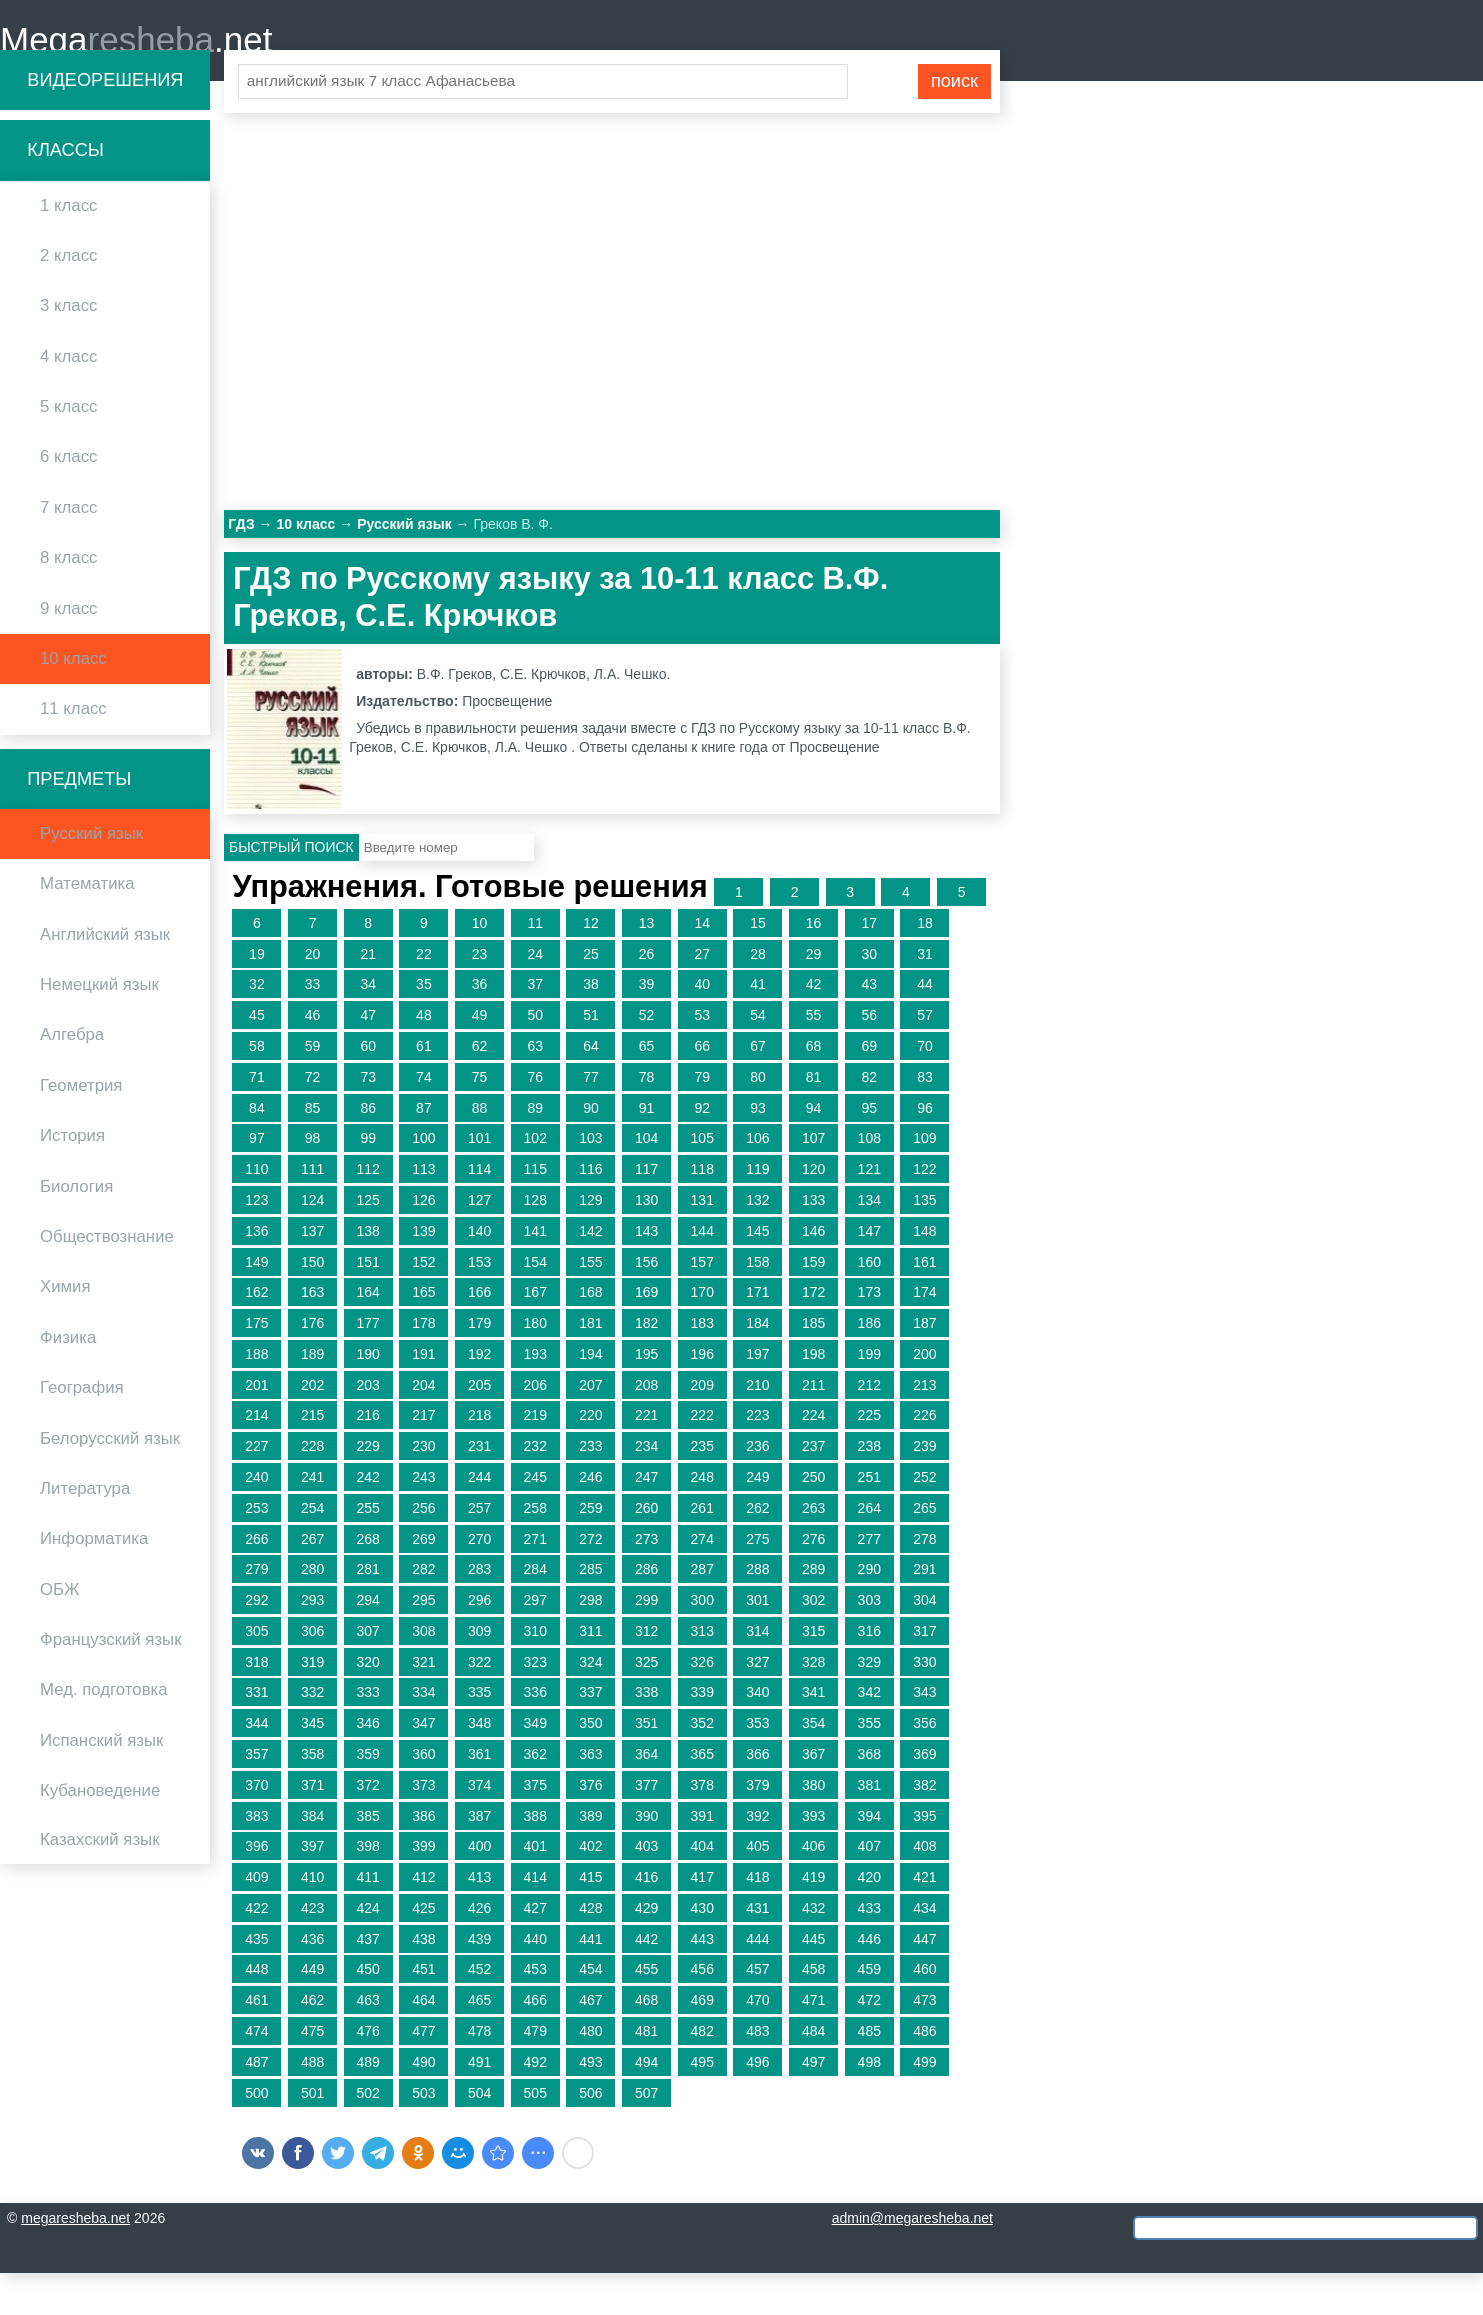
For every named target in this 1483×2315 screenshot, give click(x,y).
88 (480, 1150)
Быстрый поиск (291, 889)
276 (813, 1581)
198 (813, 1396)
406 (813, 1888)
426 (479, 1950)
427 (535, 1950)
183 (702, 1365)
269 (423, 1581)
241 (312, 1519)
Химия (65, 1328)
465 (479, 2042)
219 (535, 1457)
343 (924, 1734)
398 (368, 1888)
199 (869, 1396)
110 (256, 1211)
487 (256, 2104)
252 (924, 1519)
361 (479, 1796)
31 (925, 996)
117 (646, 1211)
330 (924, 1704)
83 (925, 1119)
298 (590, 1642)
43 (869, 1026)
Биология (76, 1228)
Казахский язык (99, 1881)
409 (256, 1919)
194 (590, 1396)
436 (312, 1981)
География (82, 1429)
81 (814, 1119)
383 (256, 1858)
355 (869, 1765)
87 (424, 1150)
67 (758, 1088)
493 (590, 2104)
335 (479, 1734)
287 (702, 1611)
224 (813, 1457)
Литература (85, 1530)
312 (646, 1673)
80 (758, 1119)
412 (423, 1919)
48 (424, 1057)
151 (368, 1304)
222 (702, 1457)
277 (869, 1581)
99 (368, 1180)
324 (590, 1704)
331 (256, 1734)
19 (257, 996)
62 (480, 1088)
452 (479, 2011)
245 (535, 1519)
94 (814, 1150)
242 (368, 1519)
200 (924, 1396)
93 (758, 1150)
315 (813, 1673)
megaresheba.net (75, 2260)
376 (590, 1827)
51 (591, 1057)
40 (702, 1026)
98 (313, 1180)
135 (924, 1242)
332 (312, 1734)
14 (702, 965)
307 (368, 1673)
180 (535, 1365)
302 (813, 1642)
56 (869, 1057)
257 (479, 1550)
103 (590, 1180)
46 (313, 1057)
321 (423, 1704)
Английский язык (105, 976)
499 (924, 2104)
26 (647, 996)
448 (256, 2011)
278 (924, 1581)
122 (924, 1211)
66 (702, 1088)
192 (479, 1396)
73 (368, 1119)
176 (312, 1365)
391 (702, 1858)
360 (423, 1796)
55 (814, 1057)
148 (924, 1273)
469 (702, 2042)
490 (423, 2104)
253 (256, 1550)
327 (757, 1704)
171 (757, 1334)
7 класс (68, 549)
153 (479, 1304)
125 (368, 1242)
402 (590, 1888)
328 (813, 1704)
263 (813, 1550)
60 (368, 1088)
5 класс (68, 448)
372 (368, 1827)
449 (312, 2011)
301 (757, 1642)
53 (702, 1057)
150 (312, 1304)
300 (702, 1642)
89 (535, 1150)
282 (423, 1611)
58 (257, 1088)
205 (479, 1427)
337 (590, 1734)
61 (424, 1088)
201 (256, 1427)
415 (590, 1919)
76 (535, 1119)
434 (924, 1950)
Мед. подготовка (104, 1731)
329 (869, 1704)
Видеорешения (105, 122)
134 (869, 1242)
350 (590, 1765)
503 (423, 2135)
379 (757, 1827)
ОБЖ (60, 1631)
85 (313, 1150)
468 (646, 2042)
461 (256, 2042)
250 (813, 1519)
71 (257, 1119)
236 (757, 1488)
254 (312, 1550)
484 (813, 2073)
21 (368, 996)
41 (758, 1026)
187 (924, 1365)
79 (702, 1119)
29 (814, 996)
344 (256, 1765)
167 (535, 1334)
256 (423, 1550)
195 (646, 1396)
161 (924, 1304)
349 (535, 1765)
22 (424, 996)
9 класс (68, 650)
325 (646, 1704)
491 (479, 2104)
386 (423, 1858)
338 (646, 1734)
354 (813, 1765)
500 (256, 2135)
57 (925, 1057)
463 (368, 2042)
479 (535, 2073)
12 (591, 965)
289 (813, 1611)
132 (757, 1242)
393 (813, 1858)
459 (869, 2011)
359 (368, 1796)
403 (646, 1888)
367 (813, 1796)
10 (480, 965)
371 (312, 1827)
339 (702, 1734)
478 (479, 2073)
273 (646, 1581)
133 (813, 1242)
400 (479, 1888)
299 (646, 1642)
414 (535, 1919)
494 (646, 2104)
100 (423, 1180)
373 (423, 1827)
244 (479, 1519)
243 (423, 1519)
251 (869, 1519)
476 (368, 2073)
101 (479, 1180)
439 (479, 1981)
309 (479, 1673)
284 (535, 1611)
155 (590, 1304)
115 (535, 1211)
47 (368, 1057)
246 (590, 1519)
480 (590, 2073)
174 (924, 1334)
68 (814, 1088)
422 (256, 1950)
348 (479, 1765)
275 (757, 1581)
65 (647, 1088)
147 (869, 1273)
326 (702, 1704)
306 (312, 1673)
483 (757, 2073)
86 (368, 1150)
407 (869, 1888)
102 (535, 1180)
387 (479, 1858)
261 (702, 1550)
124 (312, 1242)
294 (368, 1642)
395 (924, 1858)
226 (924, 1457)
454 (590, 2011)
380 (813, 1827)
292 (256, 1642)
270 (479, 1581)
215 (312, 1457)
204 (423, 1427)
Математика (87, 925)
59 (313, 1088)
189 (312, 1396)
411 (368, 1919)
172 (813, 1334)
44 (925, 1026)
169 (646, 1334)
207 (590, 1427)
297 (535, 1642)
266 (256, 1581)
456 (702, 2011)
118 (702, 1211)
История (72, 1177)
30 (869, 996)
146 (813, 1273)
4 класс (68, 398)
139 (423, 1273)
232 (535, 1488)
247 (646, 1519)
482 (702, 2073)
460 (924, 2011)
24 (535, 996)
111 (312, 1211)
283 (479, 1611)
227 (256, 1488)
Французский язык (111, 1681)
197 (757, 1396)
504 (479, 2135)
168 (590, 1334)
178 (423, 1365)
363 (590, 1796)
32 (257, 1026)
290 (869, 1611)
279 (256, 1611)
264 (869, 1550)
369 (924, 1796)
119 (757, 1211)
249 (757, 1519)
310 (535, 1673)
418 (757, 1919)
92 (702, 1150)
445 (813, 1981)
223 (757, 1457)
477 (423, 2073)
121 (869, 1211)
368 (869, 1796)
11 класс (73, 750)
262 (757, 1550)
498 (869, 2104)
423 (312, 1950)
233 (590, 1488)
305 (256, 1673)
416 (646, 1919)
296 (479, 1642)
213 (924, 1427)
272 (590, 1581)
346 (368, 1765)
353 (757, 1765)
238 (869, 1488)
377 (646, 1827)
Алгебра (72, 1076)
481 (646, 2073)
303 (869, 1642)
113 (423, 1211)
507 (646, 2135)
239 (924, 1488)
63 (535, 1088)
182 (646, 1365)
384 (312, 1858)
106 (757, 1180)
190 (368, 1396)
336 (535, 1734)
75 (480, 1119)
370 (256, 1827)
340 (757, 1734)
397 (312, 1888)
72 (313, 1119)
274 (702, 1581)
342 (869, 1734)
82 (869, 1119)
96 (925, 1150)
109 (924, 1180)
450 (368, 2011)
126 (423, 1242)
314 (757, 1673)
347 (423, 1765)
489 (368, 2104)
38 (591, 1026)
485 (869, 2073)
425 (423, 1950)
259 (590, 1550)
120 (813, 1211)
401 (535, 1888)
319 (312, 1704)
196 (702, 1396)
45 (257, 1057)
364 (646, 1796)
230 (423, 1488)
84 (257, 1150)
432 (813, 1950)
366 (757, 1796)
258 (535, 1550)
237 (813, 1488)
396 (256, 1888)
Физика (68, 1379)
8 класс (68, 599)
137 (312, 1273)
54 (758, 1057)
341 (813, 1734)
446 (869, 1981)
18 (925, 965)
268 (368, 1581)
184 (757, 1365)
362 (535, 1796)
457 (757, 2011)
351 (646, 1765)
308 (423, 1673)
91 (647, 1150)
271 (535, 1581)
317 (924, 1673)
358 (312, 1796)
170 (702, 1334)
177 (368, 1365)
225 (869, 1457)
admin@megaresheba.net (912, 2260)
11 (535, 965)
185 (813, 1365)
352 (702, 1765)
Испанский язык (101, 1782)
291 (924, 1611)
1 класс (68, 247)
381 (869, 1827)
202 (312, 1427)
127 (479, 1242)
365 (702, 1796)
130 (646, 1242)
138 (368, 1273)
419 (813, 1919)
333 (368, 1734)
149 (256, 1304)
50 (535, 1057)
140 (479, 1273)
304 (924, 1642)
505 (535, 2135)
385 (368, 1858)
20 (313, 996)
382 (924, 1827)
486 (924, 2073)
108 (869, 1180)
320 (368, 1704)
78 (647, 1119)
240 (256, 1519)
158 (757, 1304)
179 (479, 1365)
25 (591, 996)
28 (758, 996)
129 (590, 1242)
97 (257, 1180)
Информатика (94, 1580)
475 (312, 2073)
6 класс (68, 498)
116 (590, 1211)
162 (256, 1334)
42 (814, 1026)
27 (702, 996)
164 (368, 1334)
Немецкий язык (99, 1026)
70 (925, 1088)
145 (757, 1273)
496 (757, 2104)
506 (590, 2135)
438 (423, 1981)
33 (313, 1026)
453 (535, 2011)
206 (535, 1427)
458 (813, 2011)
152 (423, 1304)
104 (646, 1180)
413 (479, 1919)
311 (590, 1673)
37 (535, 1026)
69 (869, 1088)
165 (423, 1334)
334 (423, 1734)
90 (591, 1150)
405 (757, 1888)
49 (480, 1057)
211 (813, 1427)
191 (423, 1396)
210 (757, 1427)
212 (869, 1427)
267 (312, 1581)
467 (590, 2042)
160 (869, 1304)
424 (368, 1950)
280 (312, 1611)
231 (479, 1488)
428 (590, 1950)
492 (535, 2104)
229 (368, 1488)
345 (312, 1765)
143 (646, 1273)
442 (646, 1981)
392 (757, 1858)
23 (480, 996)
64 (591, 1088)
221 (646, 1457)
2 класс (68, 297)
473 (924, 2042)
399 (423, 1888)
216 (368, 1457)
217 (423, 1457)
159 (813, 1304)
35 (424, 1026)
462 (312, 2042)
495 (702, 2104)
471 (813, 2042)
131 (702, 1242)
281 (368, 1611)
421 (924, 1919)
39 (647, 1026)
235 (702, 1488)
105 (702, 1180)
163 (312, 1334)
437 (368, 1981)
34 (368, 1026)
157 (702, 1304)
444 (757, 1981)
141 (535, 1273)
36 (480, 1026)
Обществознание (107, 1278)
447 (924, 1981)
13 (647, 965)
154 (535, 1304)
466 (535, 2042)
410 (312, 1919)
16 (814, 965)
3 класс (68, 347)
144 (702, 1273)
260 (646, 1550)
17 (869, 965)
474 (256, 2073)
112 (368, 1211)
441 (590, 1981)
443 (702, 1981)
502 (368, 2135)
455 (646, 2011)
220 (590, 1457)
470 (757, 2042)
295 (423, 1642)
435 (256, 1981)
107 (813, 1180)
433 (869, 1950)
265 (924, 1550)
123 (256, 1242)
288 (757, 1611)
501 (312, 2135)
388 (535, 1858)
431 (757, 1950)
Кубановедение (100, 1832)
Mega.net (136, 60)
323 (535, 1704)
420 (869, 1919)
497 (813, 2104)
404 (702, 1888)
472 (869, 2042)
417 (702, 1919)
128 (535, 1242)
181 (590, 1365)
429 (646, 1950)
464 (423, 2042)
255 (368, 1550)
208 (646, 1427)
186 (869, 1365)
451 (423, 2011)
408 (924, 1888)
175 (256, 1365)
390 (646, 1858)
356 (924, 1765)
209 (702, 1427)
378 (702, 1827)
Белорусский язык (110, 1480)
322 (479, 1704)
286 (646, 1611)
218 (479, 1457)
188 (256, 1396)
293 (312, 1642)
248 (702, 1519)
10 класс (73, 700)
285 (590, 1611)
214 (256, 1457)
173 (869, 1334)
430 (702, 1950)
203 (368, 1427)
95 (869, 1150)
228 (312, 1488)
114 (479, 1211)
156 (646, 1304)
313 (702, 1673)
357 (256, 1796)
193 (535, 1396)
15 (758, 965)
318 (256, 1704)
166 (479, 1334)
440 (535, 1981)
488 (312, 2104)
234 (646, 1488)
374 (479, 1827)
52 (647, 1057)
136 (256, 1273)
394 (869, 1858)
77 (591, 1119)
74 (424, 1119)
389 (590, 1858)
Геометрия (81, 1127)
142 (590, 1273)
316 (869, 1673)
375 (535, 1827)
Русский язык (91, 875)
